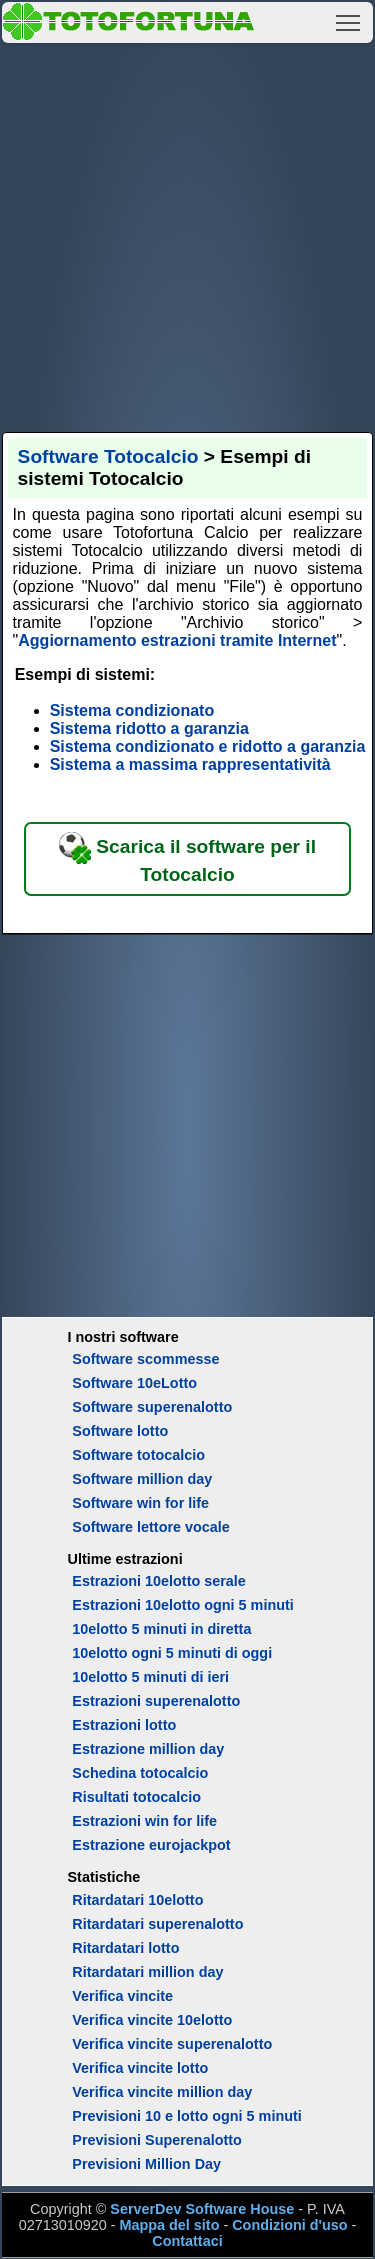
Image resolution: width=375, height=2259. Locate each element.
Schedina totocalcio (140, 1773)
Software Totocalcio (108, 456)
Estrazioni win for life (144, 1821)
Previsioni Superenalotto (157, 2140)
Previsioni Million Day (146, 2164)
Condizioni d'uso (289, 2225)
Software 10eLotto (134, 1383)
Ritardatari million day (147, 1972)
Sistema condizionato (132, 710)
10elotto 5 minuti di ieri (150, 1677)
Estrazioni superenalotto (156, 1701)
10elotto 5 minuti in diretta (161, 1629)
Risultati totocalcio (136, 1797)
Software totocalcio (138, 1455)
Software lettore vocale (151, 1527)
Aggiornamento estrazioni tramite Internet (177, 640)
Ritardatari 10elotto (137, 1900)
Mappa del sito (169, 2225)
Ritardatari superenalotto (157, 1924)
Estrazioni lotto (124, 1725)
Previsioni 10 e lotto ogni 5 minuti (186, 2116)
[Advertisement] (187, 234)
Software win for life (140, 1503)
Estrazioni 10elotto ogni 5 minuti (182, 1605)
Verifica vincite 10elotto (152, 2020)
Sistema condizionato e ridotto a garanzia (208, 746)
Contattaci (187, 2241)
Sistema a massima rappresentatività (190, 764)
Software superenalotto (152, 1407)
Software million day (142, 1479)
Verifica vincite (122, 1996)
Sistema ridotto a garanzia (149, 728)
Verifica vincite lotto (140, 2068)
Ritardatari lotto (125, 1948)
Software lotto (120, 1431)
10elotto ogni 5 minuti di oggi (172, 1653)
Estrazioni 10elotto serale (159, 1581)
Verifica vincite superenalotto (172, 2044)
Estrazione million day (148, 1749)
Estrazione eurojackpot (151, 1845)
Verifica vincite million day (162, 2092)
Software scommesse (145, 1359)
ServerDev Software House (202, 2209)
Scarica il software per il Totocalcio (187, 858)
